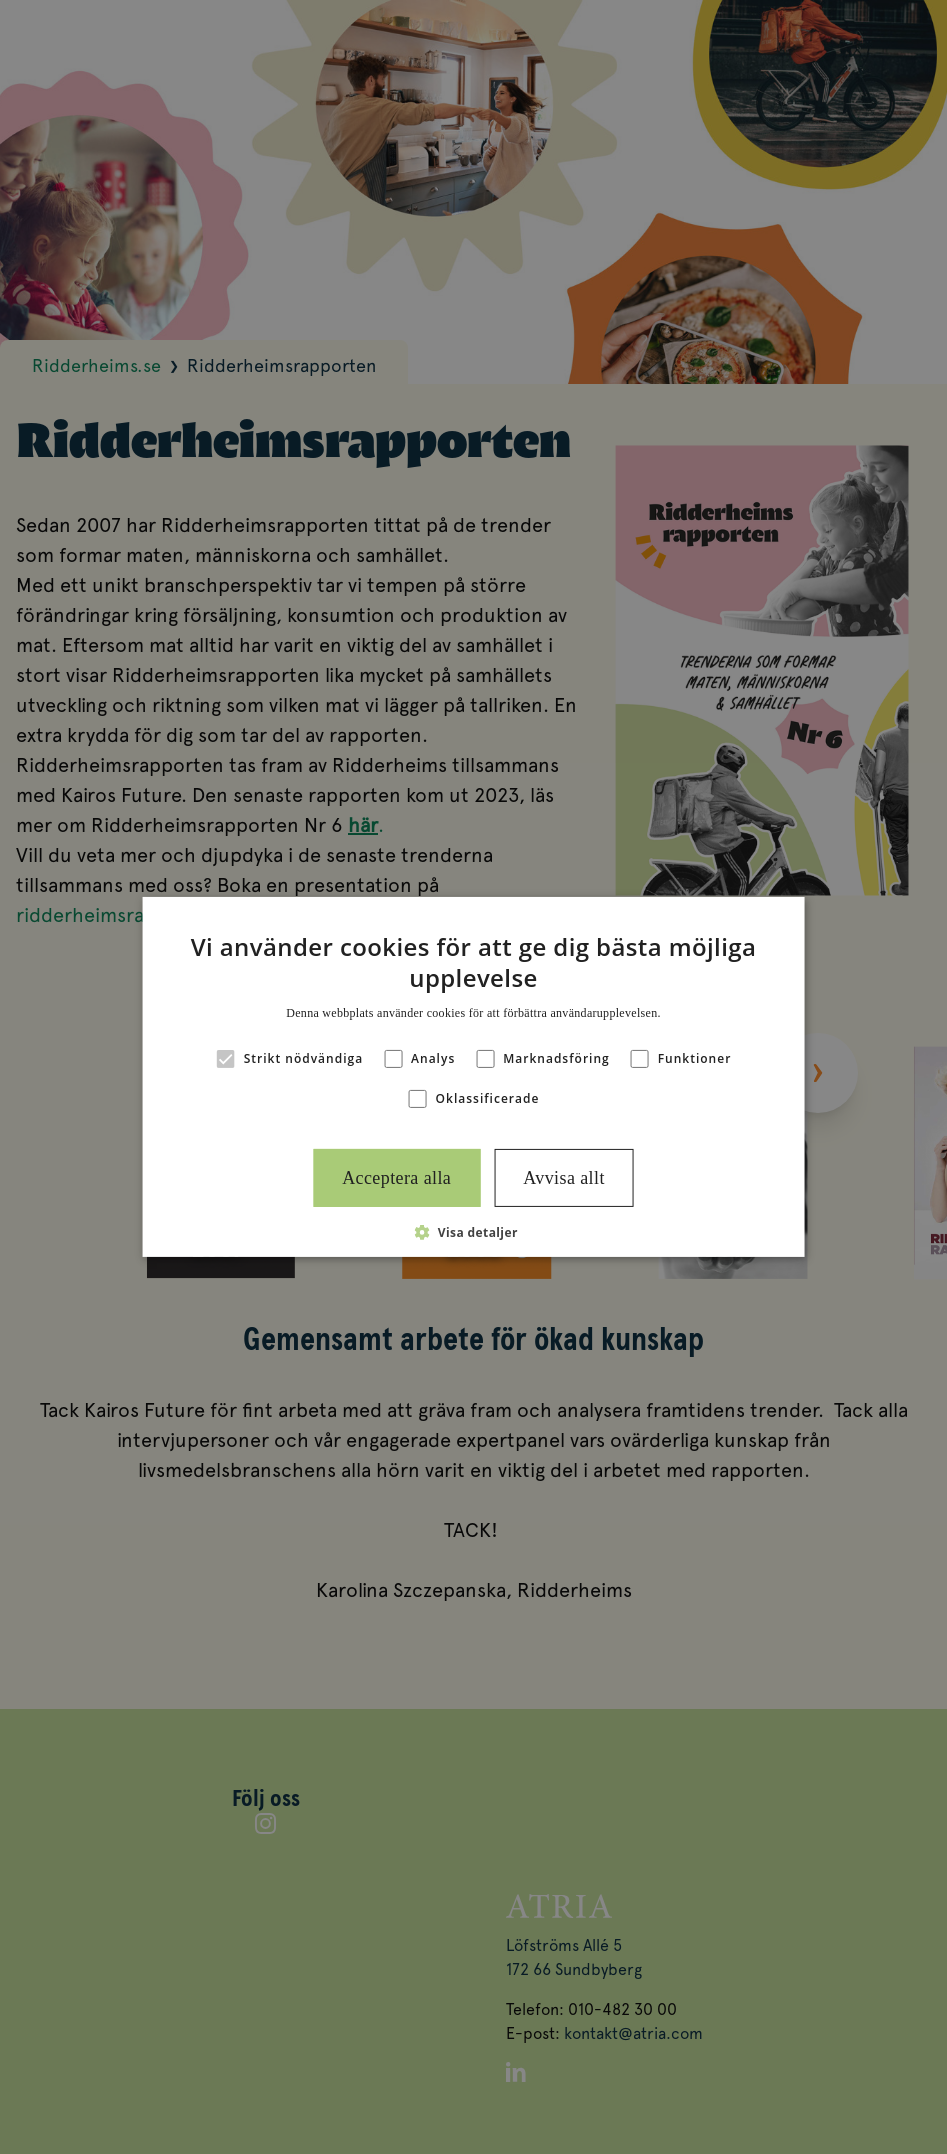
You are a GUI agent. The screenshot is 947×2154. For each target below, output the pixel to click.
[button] (473, 1232)
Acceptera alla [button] (396, 1178)
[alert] (473, 1077)
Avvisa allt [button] (564, 1178)
